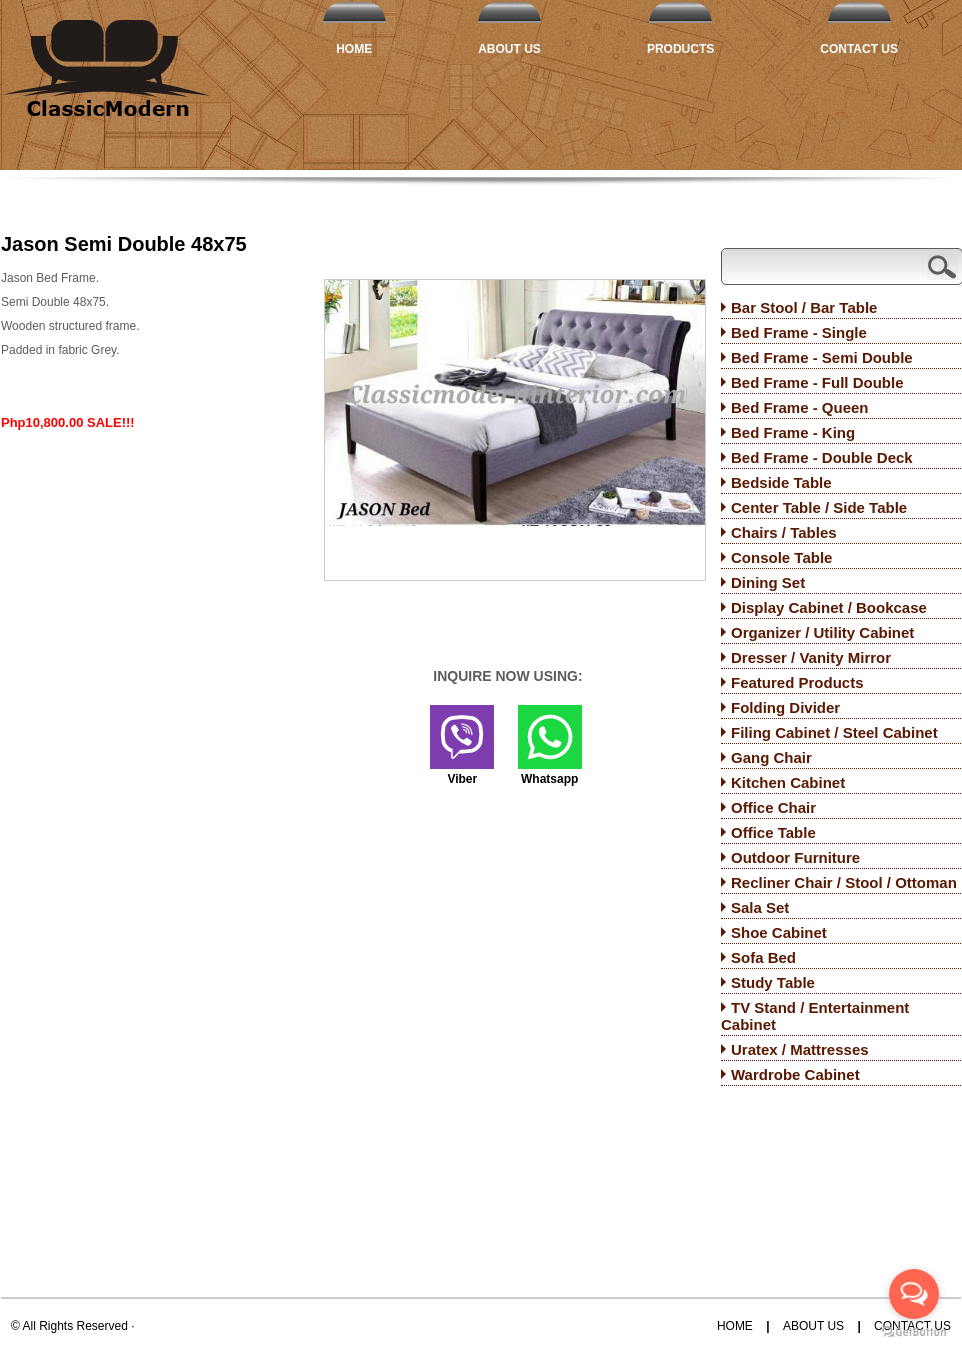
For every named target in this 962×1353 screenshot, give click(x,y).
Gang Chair (771, 757)
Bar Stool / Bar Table (804, 307)
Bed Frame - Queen (800, 407)
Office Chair (773, 807)
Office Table (773, 832)
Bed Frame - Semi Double (822, 357)
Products (680, 49)
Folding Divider (785, 707)
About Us (509, 49)
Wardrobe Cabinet (795, 1074)
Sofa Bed (763, 957)
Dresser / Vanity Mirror (811, 657)
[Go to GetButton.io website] (914, 1332)
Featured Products (797, 682)
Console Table (781, 557)
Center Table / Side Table (819, 507)
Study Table (773, 982)
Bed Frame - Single (799, 332)
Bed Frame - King (793, 432)
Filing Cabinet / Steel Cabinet (834, 732)
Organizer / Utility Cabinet (822, 632)
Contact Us (859, 49)
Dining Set (768, 582)
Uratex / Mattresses (800, 1049)
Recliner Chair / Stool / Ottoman (844, 882)
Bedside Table (781, 482)
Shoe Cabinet (779, 932)
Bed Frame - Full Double (817, 382)
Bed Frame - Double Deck (822, 457)
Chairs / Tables (784, 532)
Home (354, 49)
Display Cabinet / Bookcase (829, 607)
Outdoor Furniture (795, 857)
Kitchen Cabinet (788, 782)
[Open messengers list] (914, 1294)
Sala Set (760, 907)
